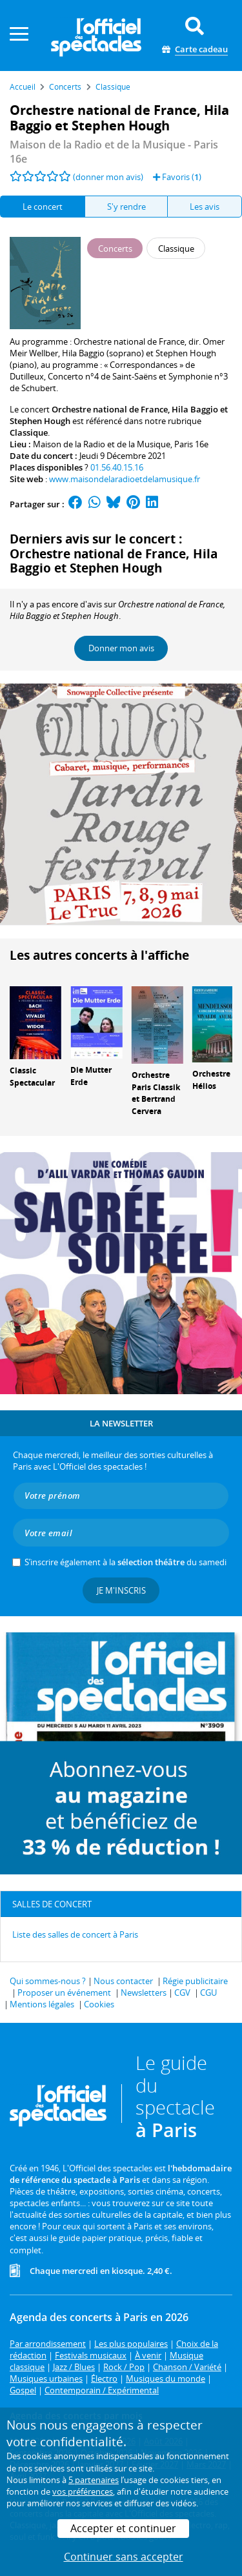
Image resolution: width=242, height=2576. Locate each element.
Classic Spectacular (32, 1076)
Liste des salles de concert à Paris (75, 1934)
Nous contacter (123, 1981)
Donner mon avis (121, 648)
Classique (29, 432)
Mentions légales (42, 2004)
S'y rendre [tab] (126, 206)
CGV (182, 1992)
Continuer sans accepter (123, 2557)
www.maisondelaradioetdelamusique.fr (124, 479)
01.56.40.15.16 (116, 467)
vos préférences (82, 2491)
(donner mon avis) (108, 177)
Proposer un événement (64, 1992)
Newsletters (143, 1992)
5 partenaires (93, 2480)
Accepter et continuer (123, 2528)
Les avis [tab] (204, 206)
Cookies (99, 2004)
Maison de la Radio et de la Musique (101, 444)
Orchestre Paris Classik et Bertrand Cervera (156, 1093)
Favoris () (177, 177)
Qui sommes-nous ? (48, 1981)
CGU (208, 1992)
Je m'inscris (121, 1590)
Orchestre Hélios (211, 1079)
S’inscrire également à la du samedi (126, 1562)
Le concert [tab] (43, 206)
